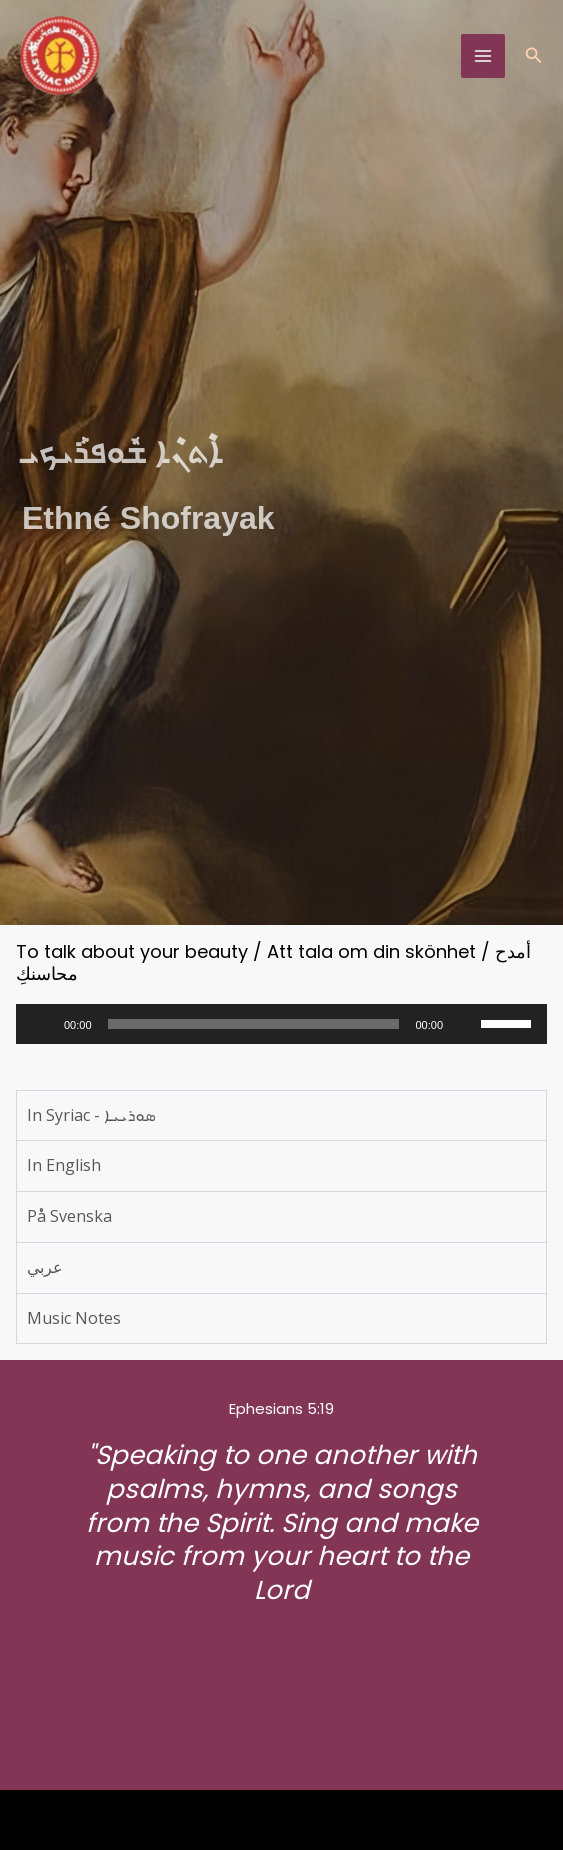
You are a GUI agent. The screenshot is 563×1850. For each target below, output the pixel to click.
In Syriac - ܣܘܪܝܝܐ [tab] (91, 1115)
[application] (281, 1024)
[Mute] (465, 1024)
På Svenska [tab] (69, 1216)
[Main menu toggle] (483, 56)
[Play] (42, 1024)
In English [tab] (64, 1165)
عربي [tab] (45, 1267)
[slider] (254, 1024)
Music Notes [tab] (74, 1318)
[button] (534, 56)
